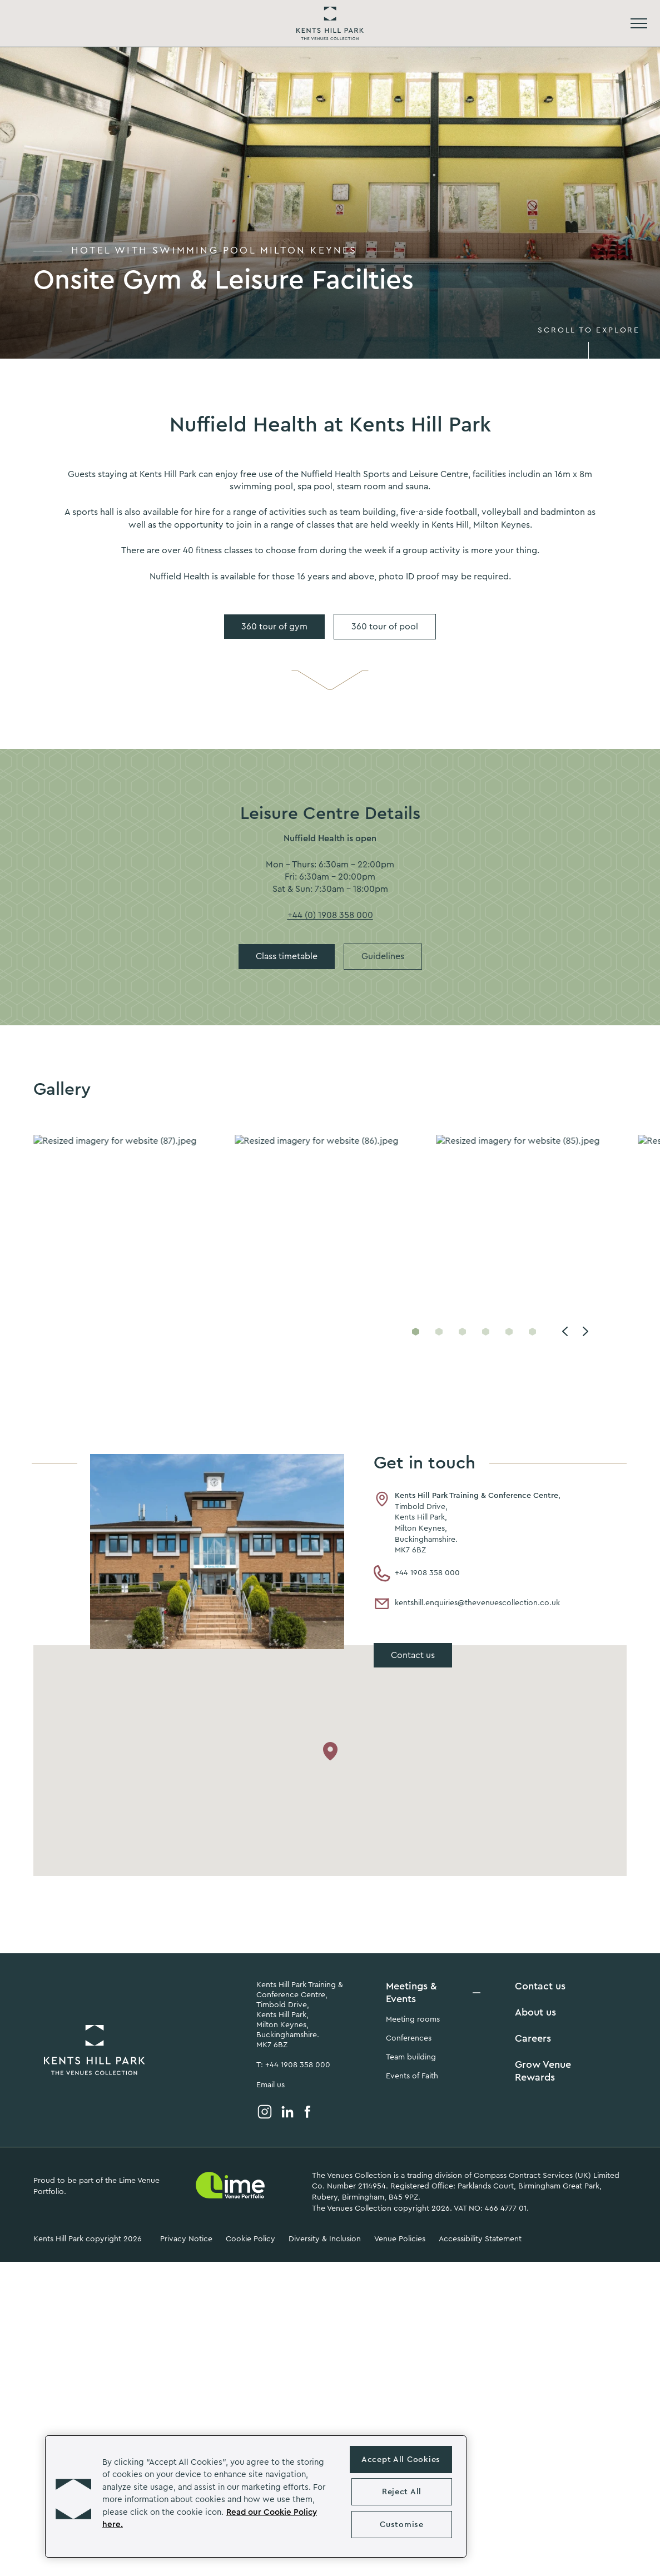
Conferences (408, 2038)
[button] (73, 2496)
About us (535, 2012)
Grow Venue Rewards (543, 2070)
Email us (270, 2085)
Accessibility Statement (480, 2239)
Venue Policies (399, 2239)
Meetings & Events (411, 1992)
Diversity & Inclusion (325, 2239)
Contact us (540, 1986)
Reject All (401, 2492)
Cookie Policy (250, 2239)
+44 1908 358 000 (417, 1573)
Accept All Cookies (400, 2459)
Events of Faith (412, 2076)
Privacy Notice (186, 2239)
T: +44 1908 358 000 (293, 2065)
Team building (411, 2057)
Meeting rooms (413, 2019)
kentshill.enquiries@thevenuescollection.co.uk (467, 1603)
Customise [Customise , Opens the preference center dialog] (401, 2524)
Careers (533, 2038)
